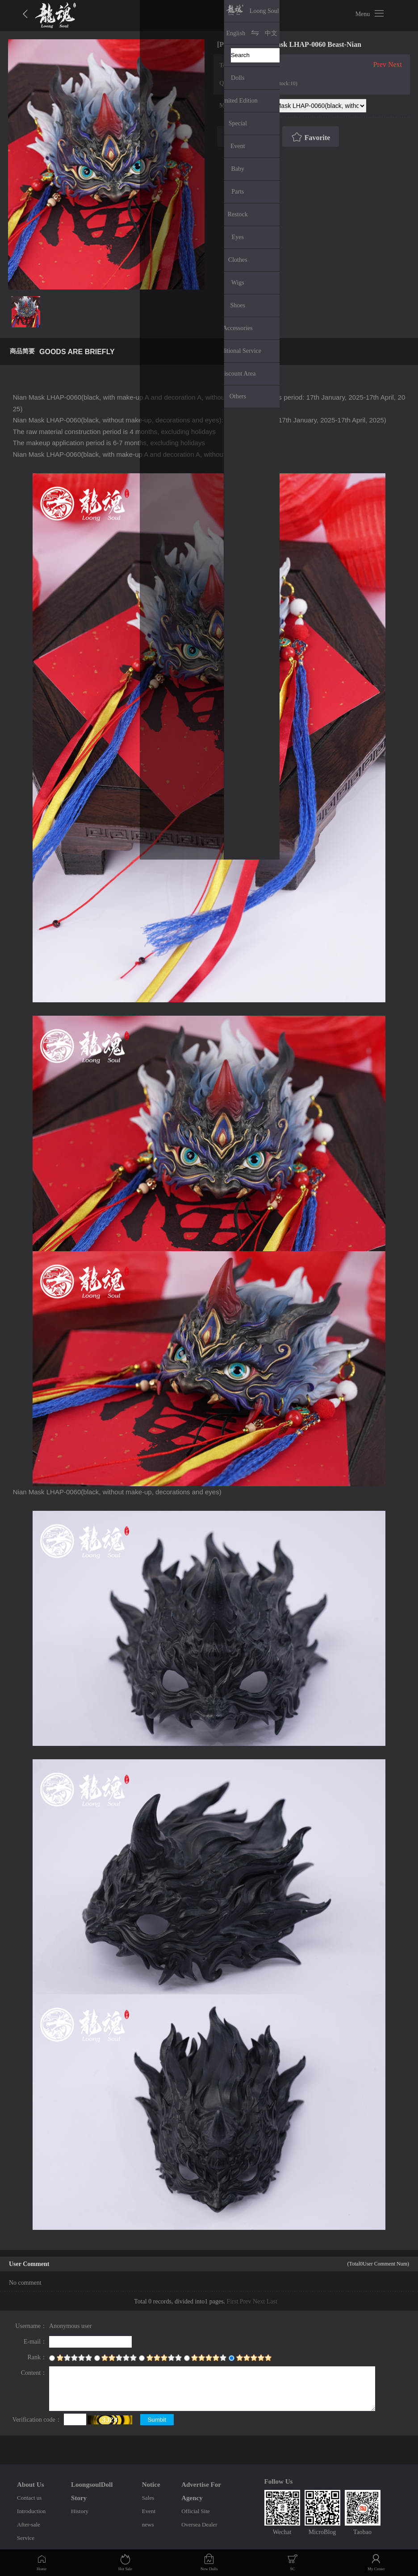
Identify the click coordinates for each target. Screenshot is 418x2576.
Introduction (31, 2511)
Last (272, 2301)
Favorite (310, 137)
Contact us (29, 2497)
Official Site (195, 2511)
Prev (379, 64)
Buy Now (247, 137)
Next (395, 64)
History (79, 2511)
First (232, 2301)
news (148, 2524)
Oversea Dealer (199, 2524)
